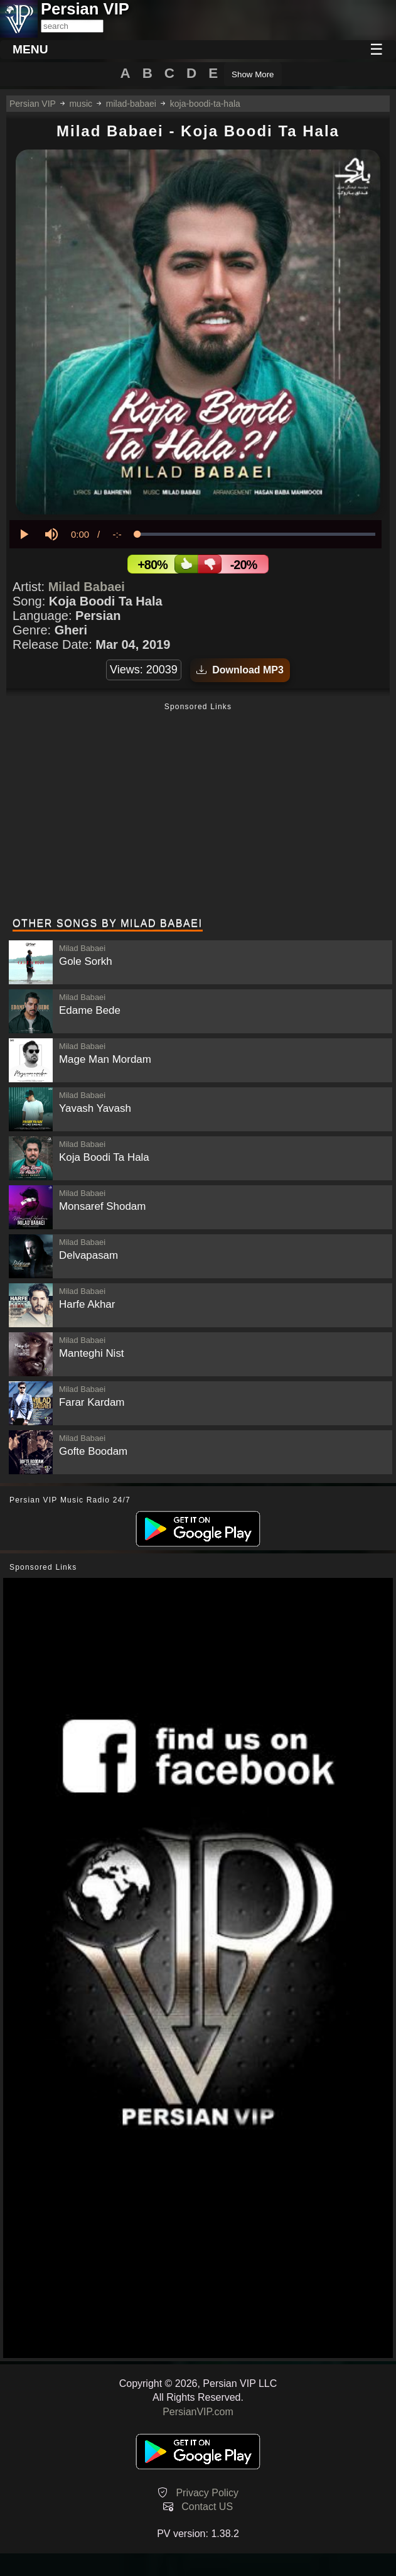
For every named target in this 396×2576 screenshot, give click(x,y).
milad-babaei (131, 104)
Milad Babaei (86, 587)
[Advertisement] (198, 811)
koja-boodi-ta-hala (205, 104)
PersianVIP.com (198, 2411)
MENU (30, 49)
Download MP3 (240, 670)
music (80, 104)
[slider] (256, 534)
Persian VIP (32, 104)
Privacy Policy (207, 2492)
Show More (253, 74)
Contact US (207, 2506)
